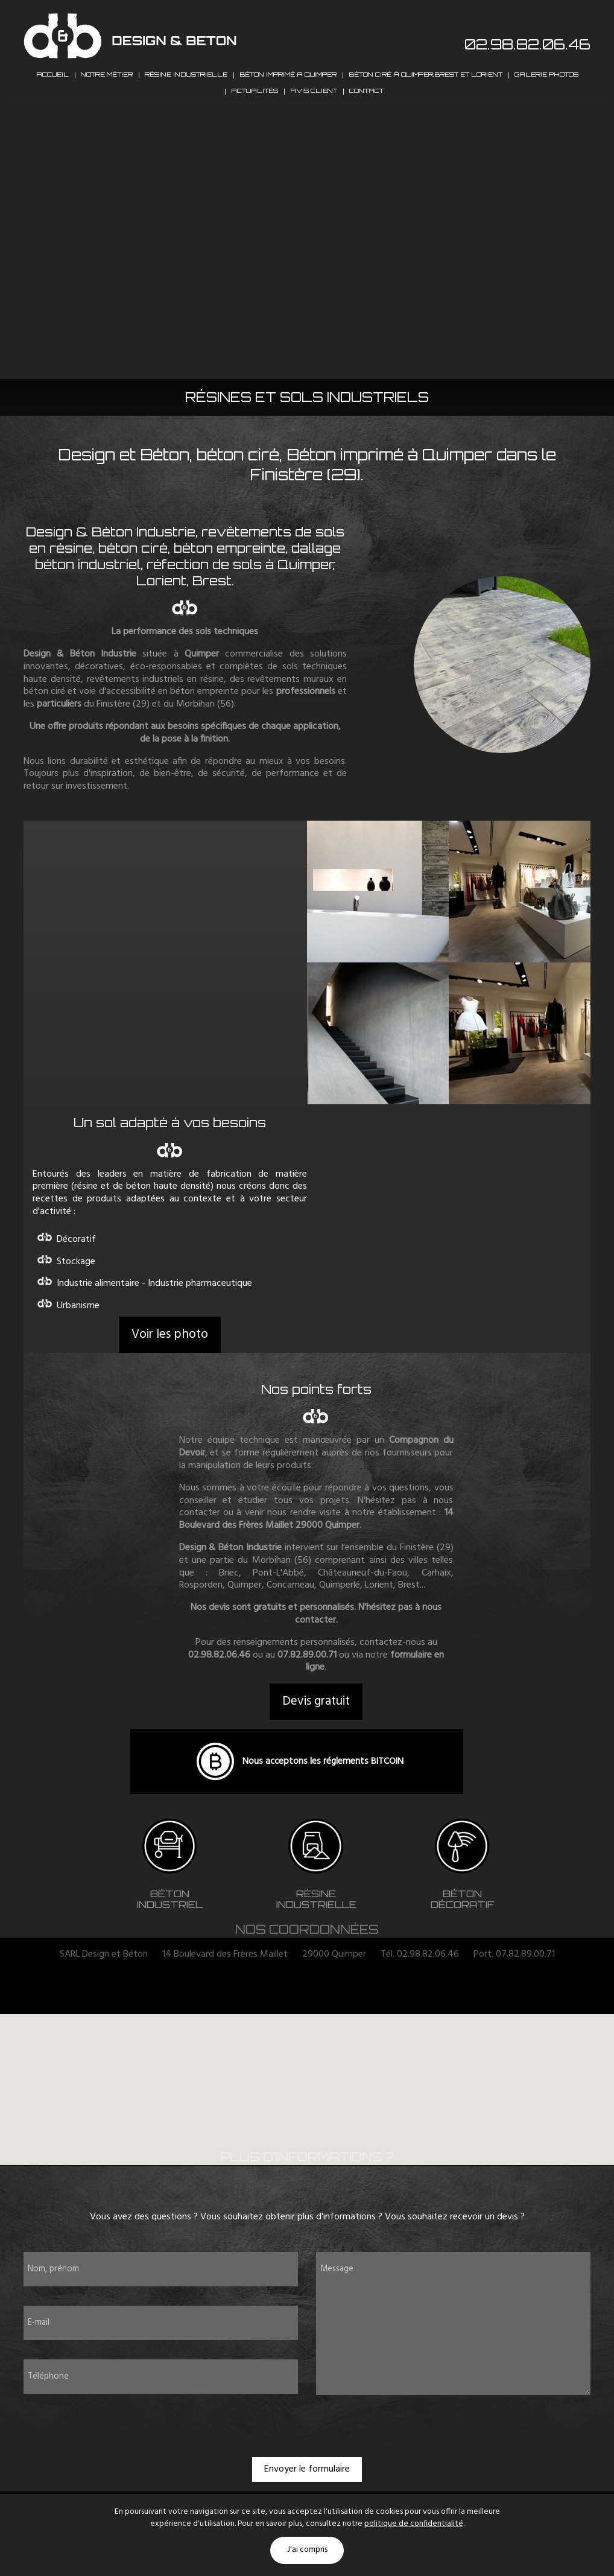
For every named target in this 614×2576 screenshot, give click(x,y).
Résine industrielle (186, 84)
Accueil (52, 84)
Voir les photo (169, 1369)
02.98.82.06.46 (527, 44)
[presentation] (307, 2459)
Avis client (313, 119)
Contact (366, 119)
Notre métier (107, 84)
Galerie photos (546, 84)
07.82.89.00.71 (307, 1689)
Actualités (254, 119)
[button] (307, 2115)
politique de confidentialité (413, 2523)
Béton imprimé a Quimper (288, 84)
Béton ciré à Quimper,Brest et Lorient (425, 84)
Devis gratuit (316, 1736)
